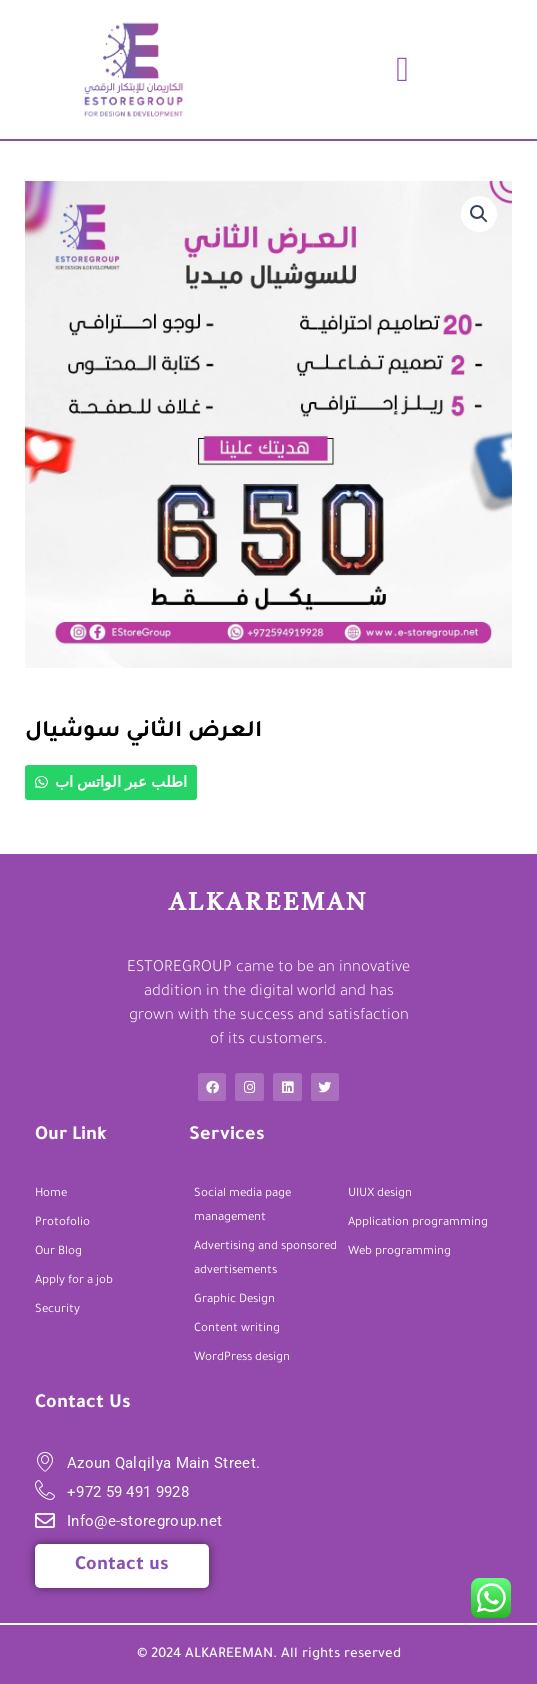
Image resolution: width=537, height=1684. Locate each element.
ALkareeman (268, 904)
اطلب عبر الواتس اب (121, 782)
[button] (403, 69)
